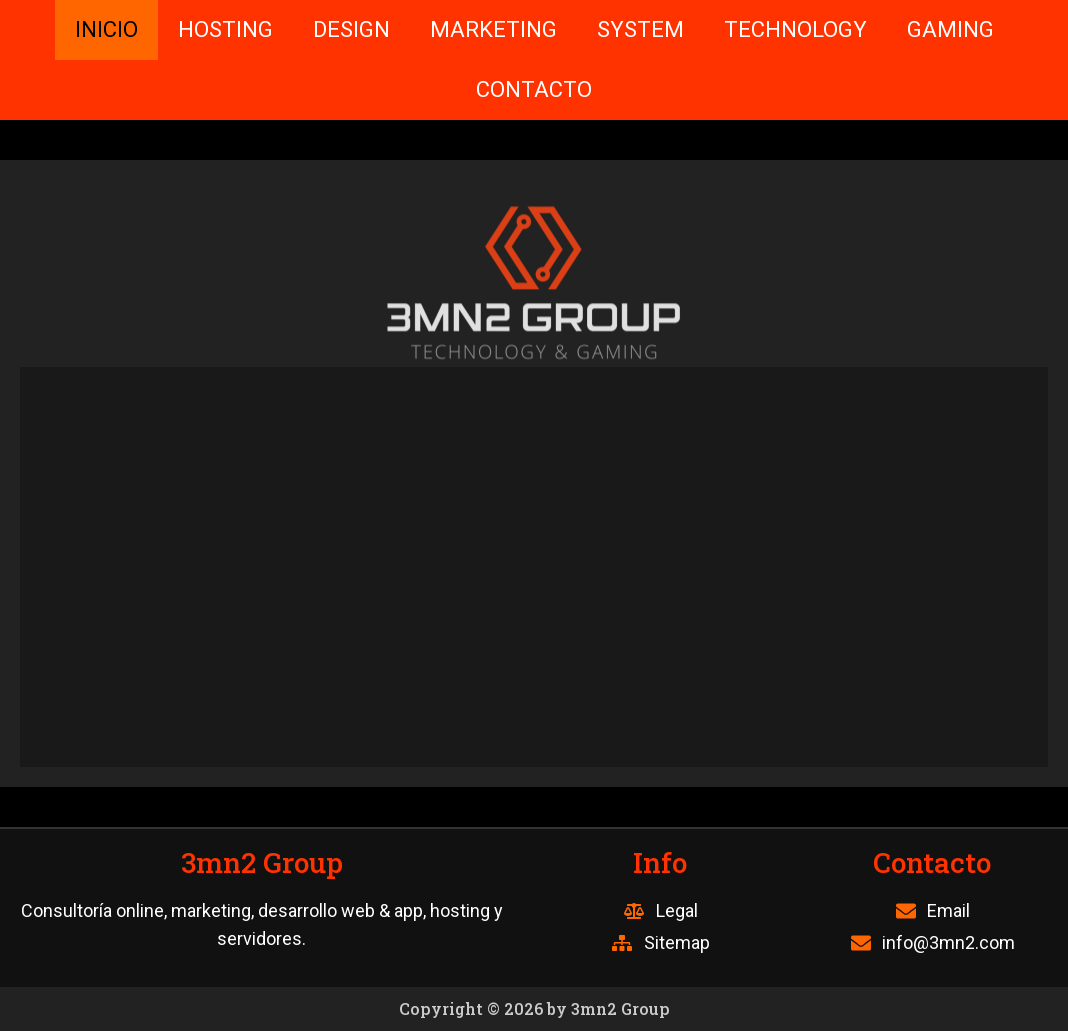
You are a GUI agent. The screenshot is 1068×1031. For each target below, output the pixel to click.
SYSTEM (640, 29)
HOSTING (225, 29)
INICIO (106, 29)
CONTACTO (534, 89)
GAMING (950, 29)
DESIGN (351, 29)
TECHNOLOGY (795, 29)
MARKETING (493, 29)
